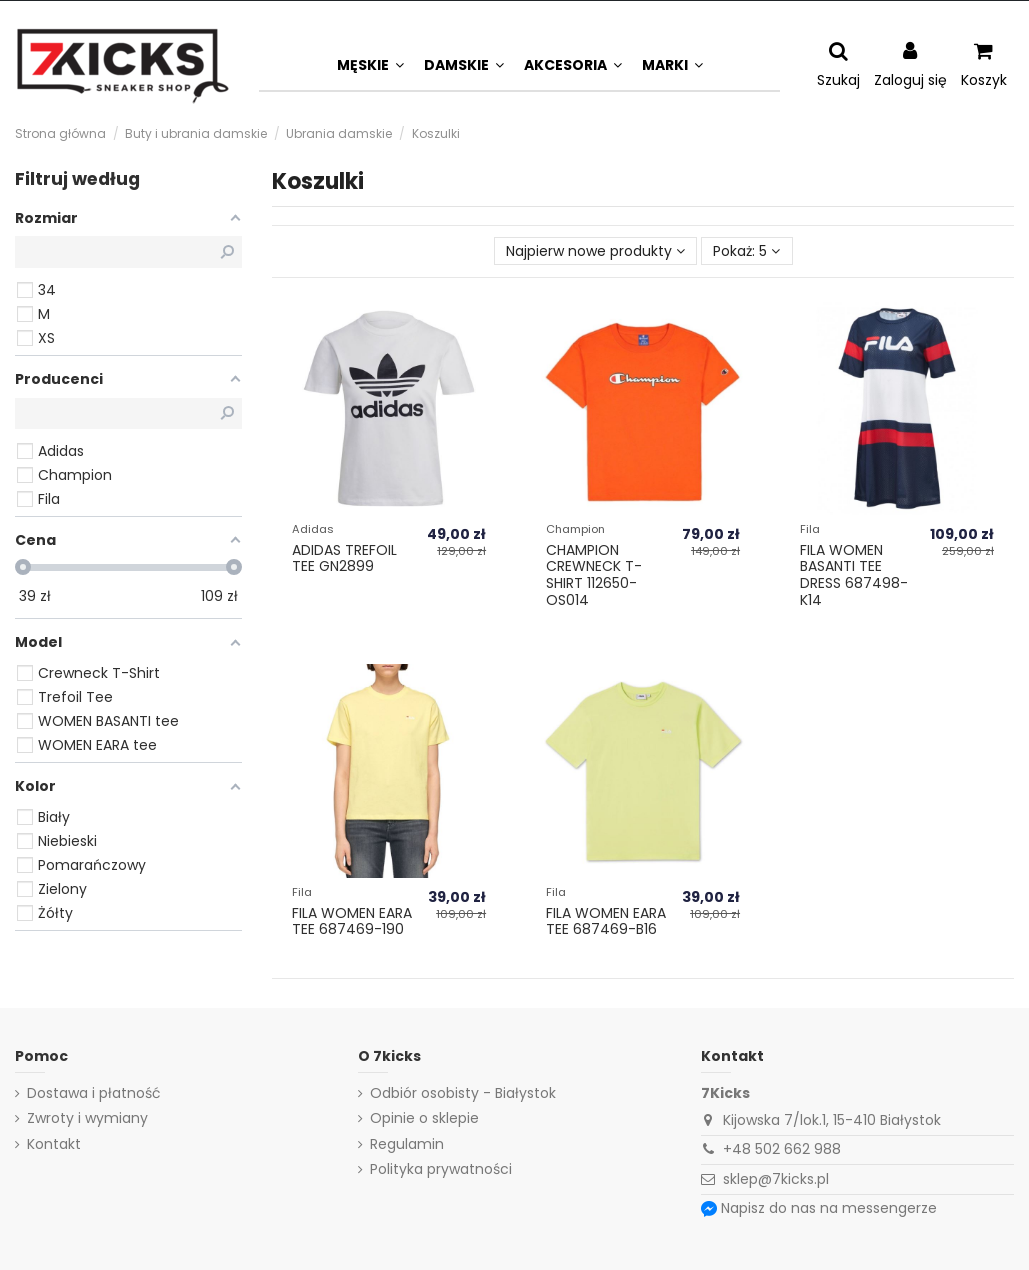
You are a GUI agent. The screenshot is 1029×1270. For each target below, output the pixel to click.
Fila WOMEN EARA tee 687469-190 (352, 921)
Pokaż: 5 (746, 251)
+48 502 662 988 (782, 1149)
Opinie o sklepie (424, 1118)
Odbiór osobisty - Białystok (463, 1093)
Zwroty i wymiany (87, 1118)
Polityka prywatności (441, 1169)
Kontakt (54, 1144)
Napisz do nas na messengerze (829, 1208)
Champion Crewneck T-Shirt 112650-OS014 (594, 575)
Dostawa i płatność (94, 1093)
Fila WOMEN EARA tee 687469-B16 (606, 921)
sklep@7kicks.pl (776, 1179)
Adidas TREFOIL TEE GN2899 (344, 558)
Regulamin (407, 1144)
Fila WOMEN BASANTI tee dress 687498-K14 (854, 575)
